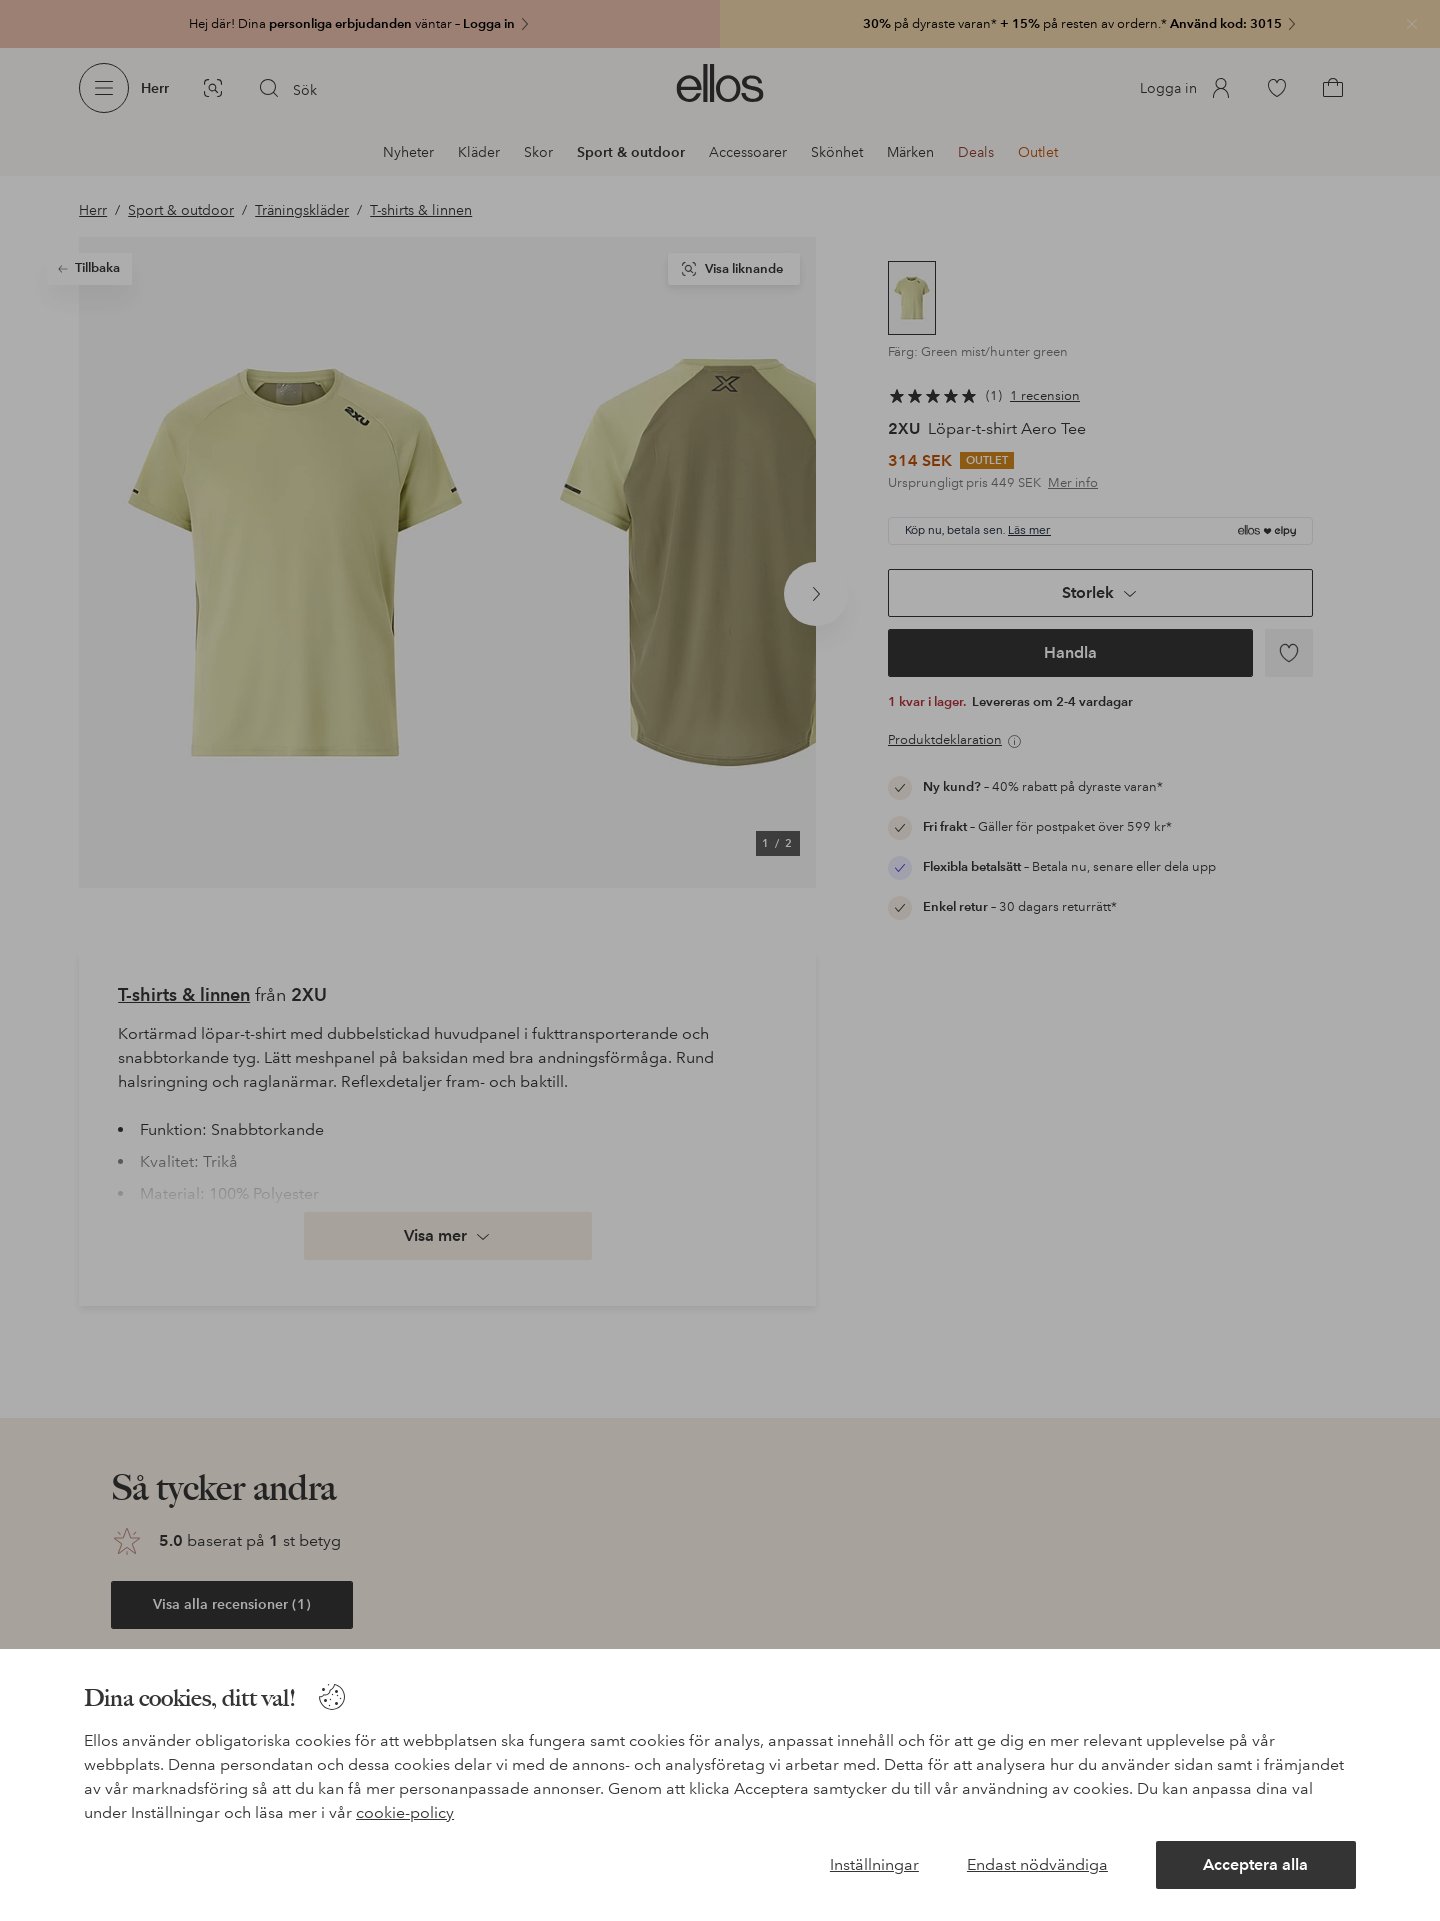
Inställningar (874, 1864)
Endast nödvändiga (1037, 1864)
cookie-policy (405, 1812)
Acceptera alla (1255, 1864)
